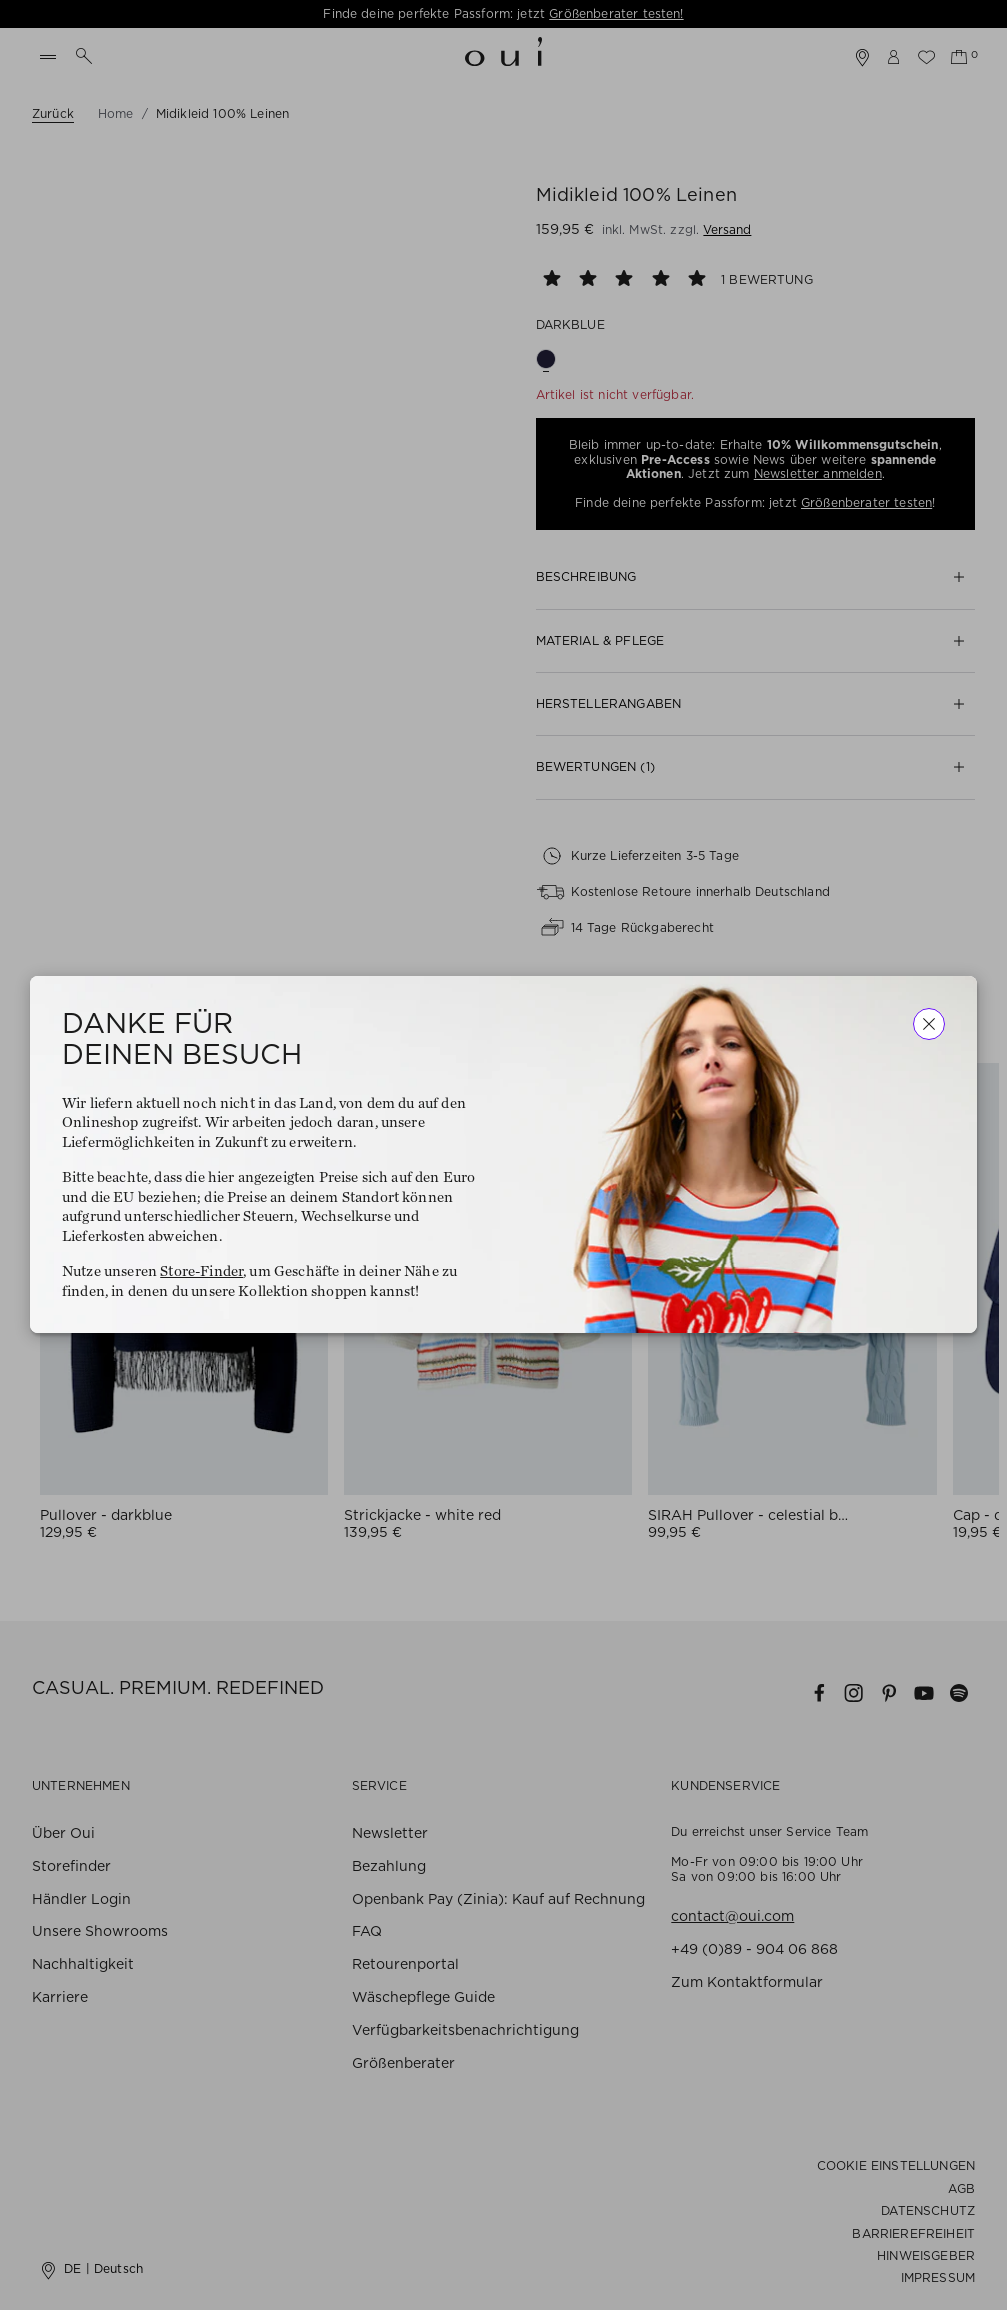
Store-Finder (201, 1272)
